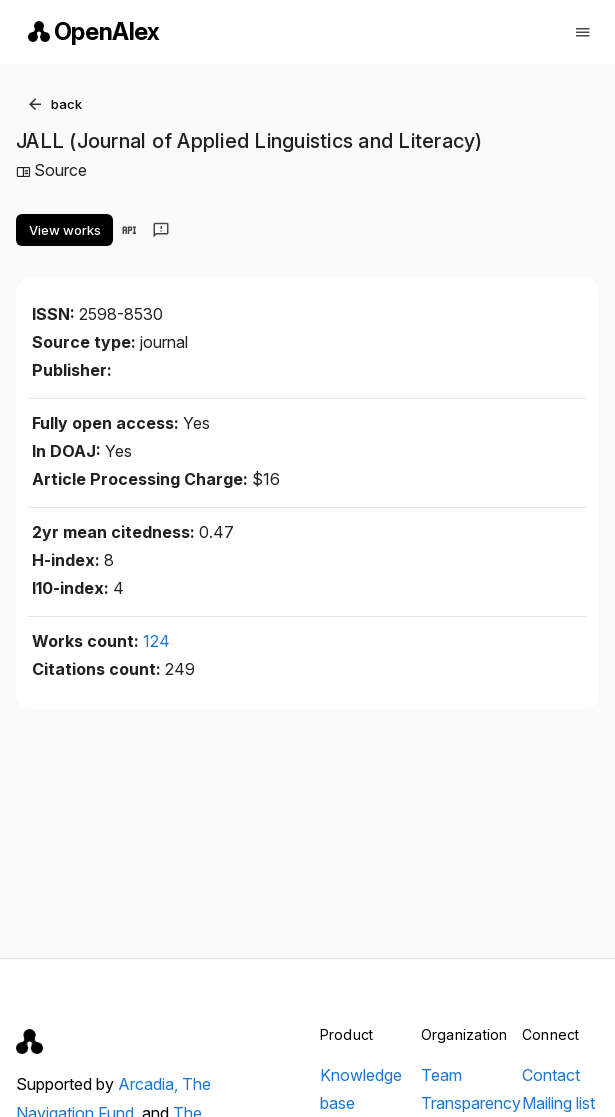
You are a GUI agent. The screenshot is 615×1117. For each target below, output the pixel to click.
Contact (551, 1075)
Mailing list (558, 1103)
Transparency (471, 1103)
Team (441, 1075)
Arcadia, (150, 1084)
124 (156, 641)
